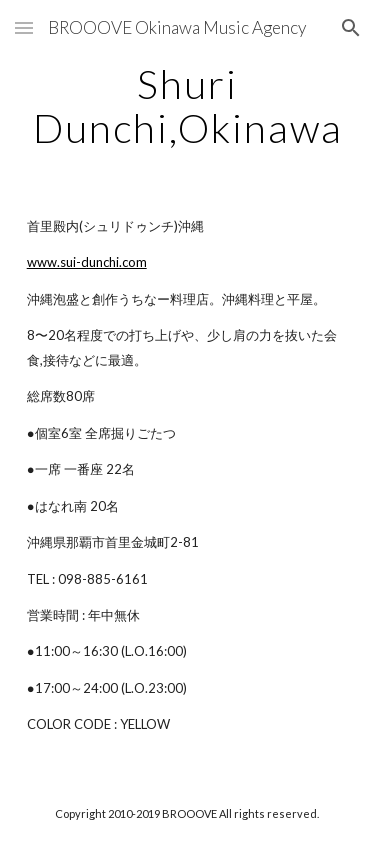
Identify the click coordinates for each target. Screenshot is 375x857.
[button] (24, 27)
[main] (188, 106)
